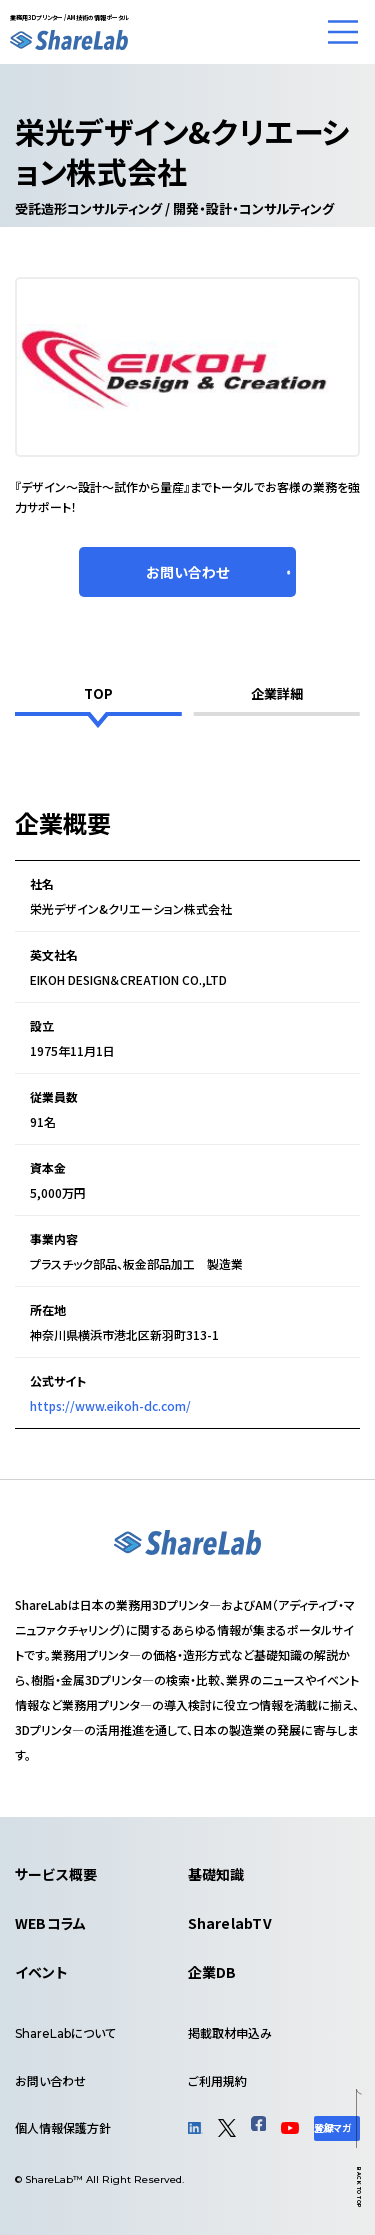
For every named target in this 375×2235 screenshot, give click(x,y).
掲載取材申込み (230, 2032)
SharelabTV (230, 1923)
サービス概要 (56, 1874)
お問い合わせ (50, 2080)
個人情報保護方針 (63, 2127)
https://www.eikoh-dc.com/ (110, 1405)
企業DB (212, 1972)
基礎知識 (216, 1874)
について (65, 2032)
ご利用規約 (217, 2080)
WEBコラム (50, 1923)
